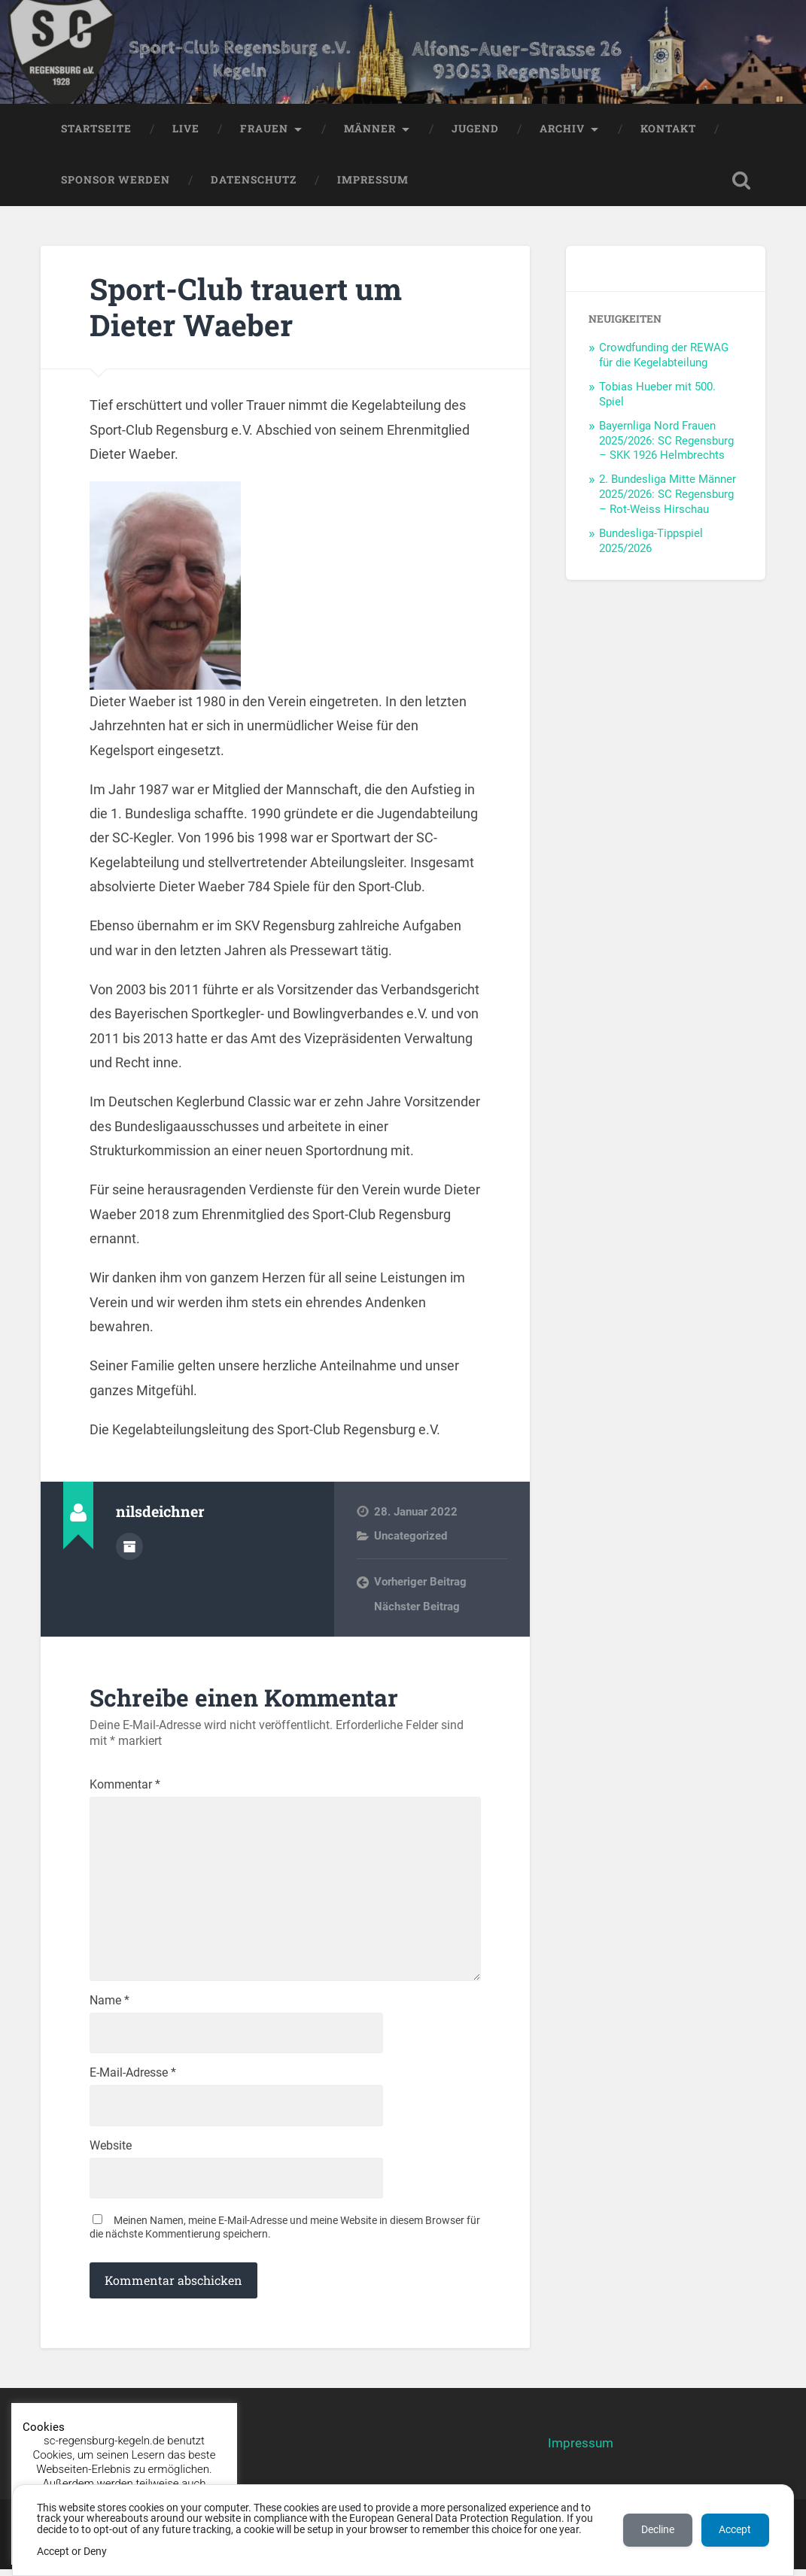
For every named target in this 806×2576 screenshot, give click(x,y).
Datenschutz (254, 181)
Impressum (373, 181)
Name (109, 2007)
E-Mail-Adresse (133, 2080)
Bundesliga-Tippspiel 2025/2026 (651, 542)
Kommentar (125, 1787)
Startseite (96, 130)
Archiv (562, 130)
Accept (735, 2530)
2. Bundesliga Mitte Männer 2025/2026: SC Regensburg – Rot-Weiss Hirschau (667, 495)
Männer (370, 130)
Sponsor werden (115, 181)
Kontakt (668, 130)
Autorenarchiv (129, 1547)
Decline (657, 2530)
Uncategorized (410, 1537)
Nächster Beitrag (417, 1608)
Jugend (475, 130)
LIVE (185, 130)
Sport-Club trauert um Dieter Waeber (250, 308)
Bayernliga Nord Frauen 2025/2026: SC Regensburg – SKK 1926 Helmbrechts (666, 442)
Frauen (264, 130)
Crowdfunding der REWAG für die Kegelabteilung (663, 356)
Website (111, 2153)
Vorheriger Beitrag (420, 1583)
